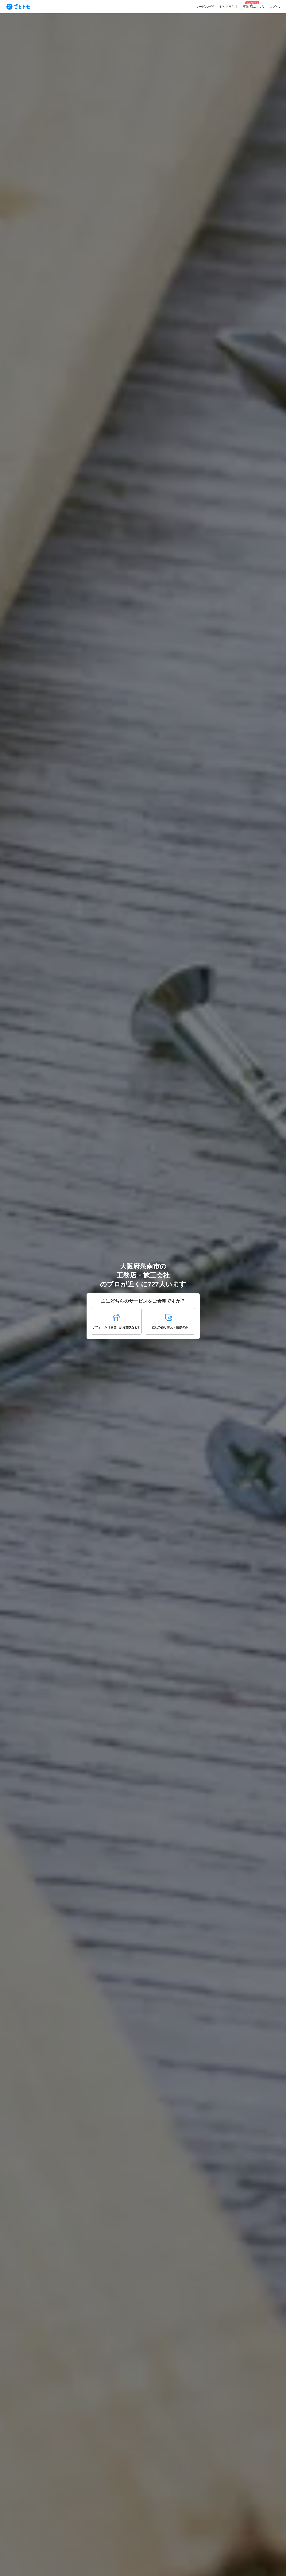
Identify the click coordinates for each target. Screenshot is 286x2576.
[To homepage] (18, 6)
